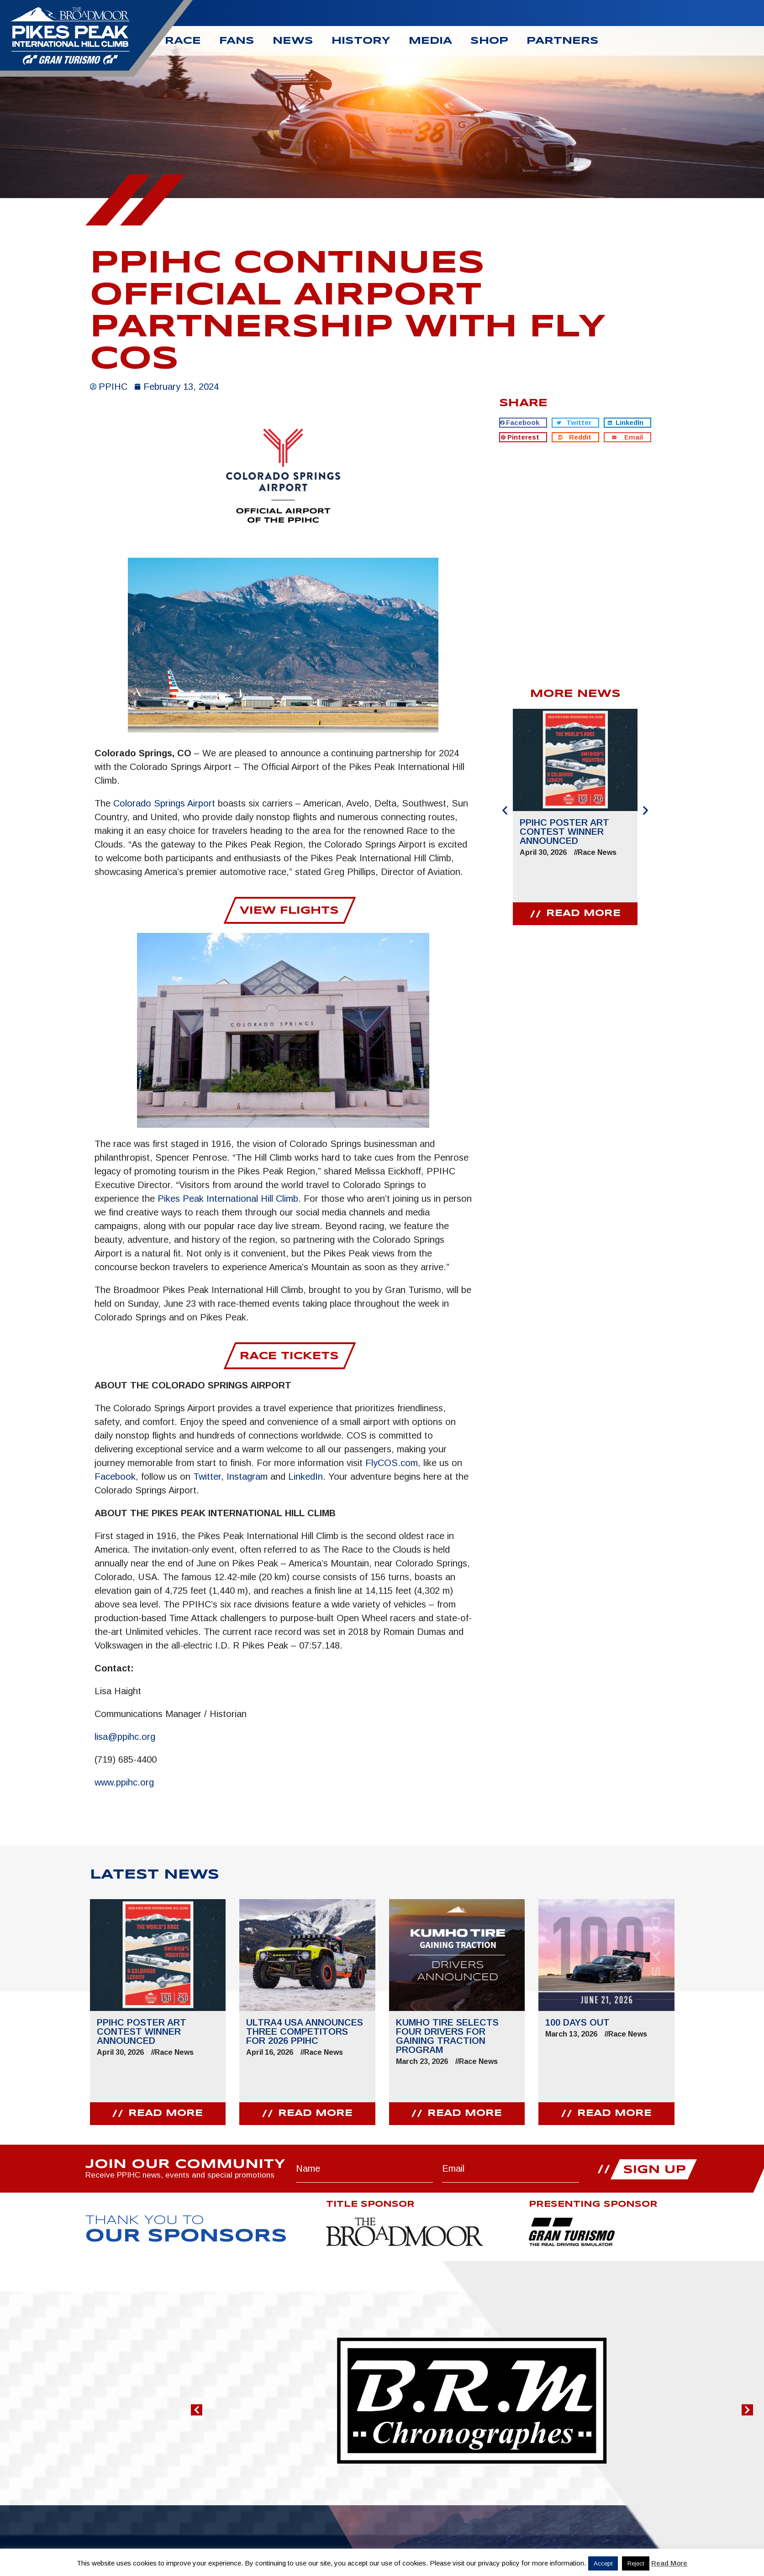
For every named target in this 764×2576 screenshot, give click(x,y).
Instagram (247, 1476)
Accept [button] (603, 2563)
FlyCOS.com (391, 1462)
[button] (523, 423)
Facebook (115, 1476)
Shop (489, 41)
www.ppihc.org (124, 1782)
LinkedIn (305, 1476)
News (293, 41)
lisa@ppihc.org (125, 1736)
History (361, 41)
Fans (236, 41)
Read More (669, 2563)
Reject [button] (635, 2563)
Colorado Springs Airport (164, 803)
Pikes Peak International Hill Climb (228, 1198)
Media (430, 41)
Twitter (207, 1476)
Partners (563, 41)
